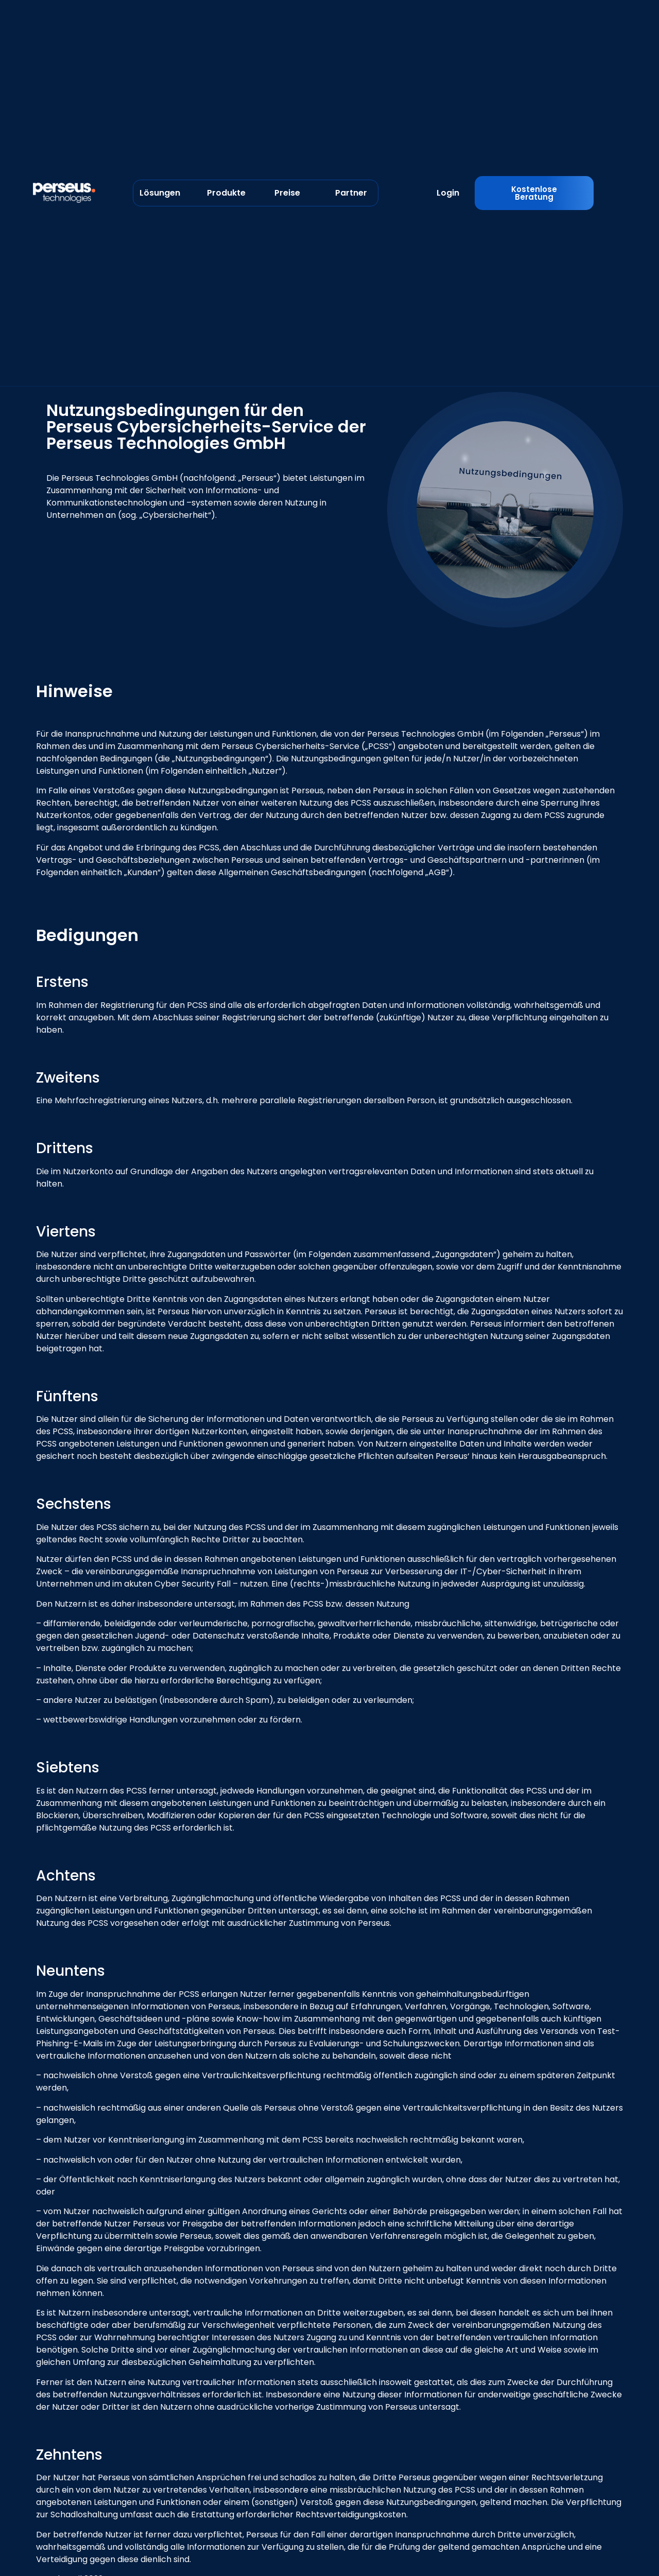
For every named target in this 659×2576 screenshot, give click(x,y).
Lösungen (160, 193)
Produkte (226, 193)
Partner (351, 193)
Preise (287, 193)
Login (448, 193)
